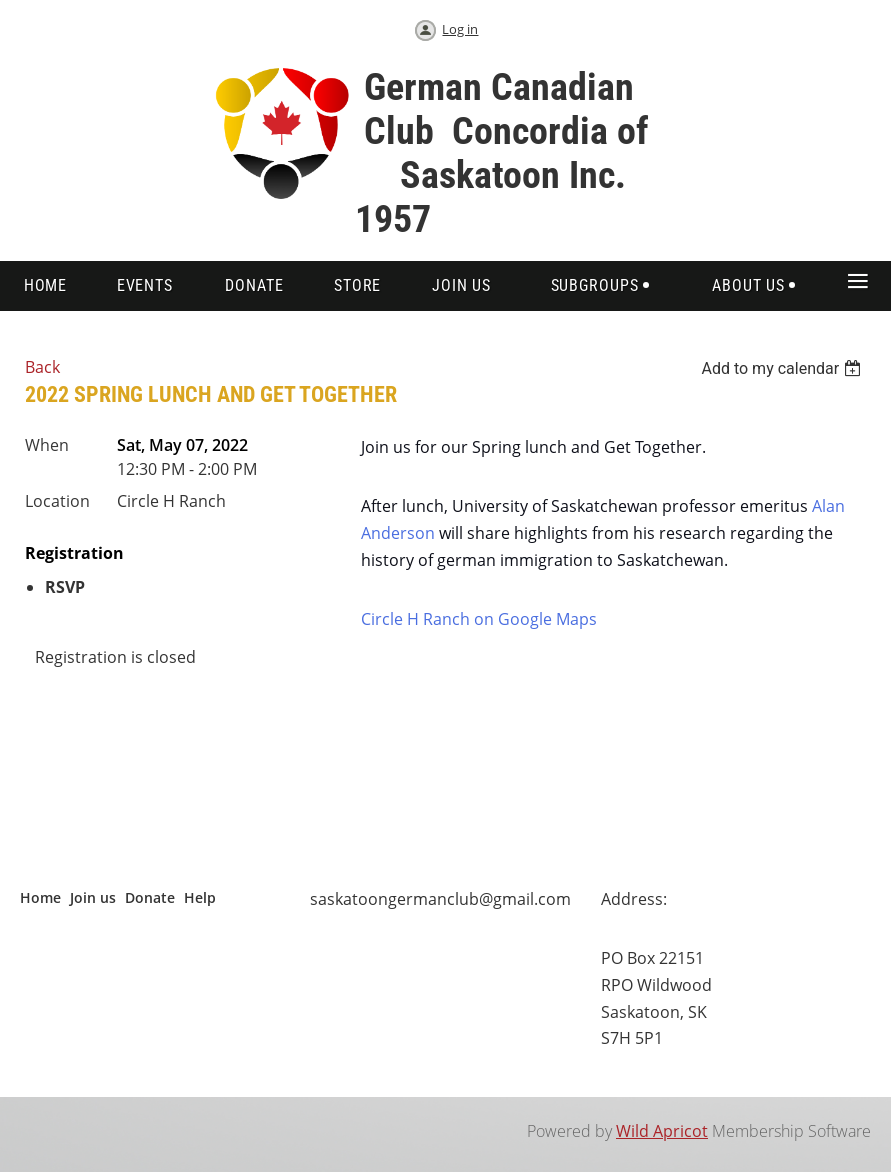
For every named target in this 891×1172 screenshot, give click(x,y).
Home (40, 897)
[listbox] (783, 368)
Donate (150, 897)
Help (200, 897)
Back (42, 367)
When (47, 445)
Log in (460, 29)
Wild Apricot (662, 1131)
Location (57, 501)
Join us (93, 897)
